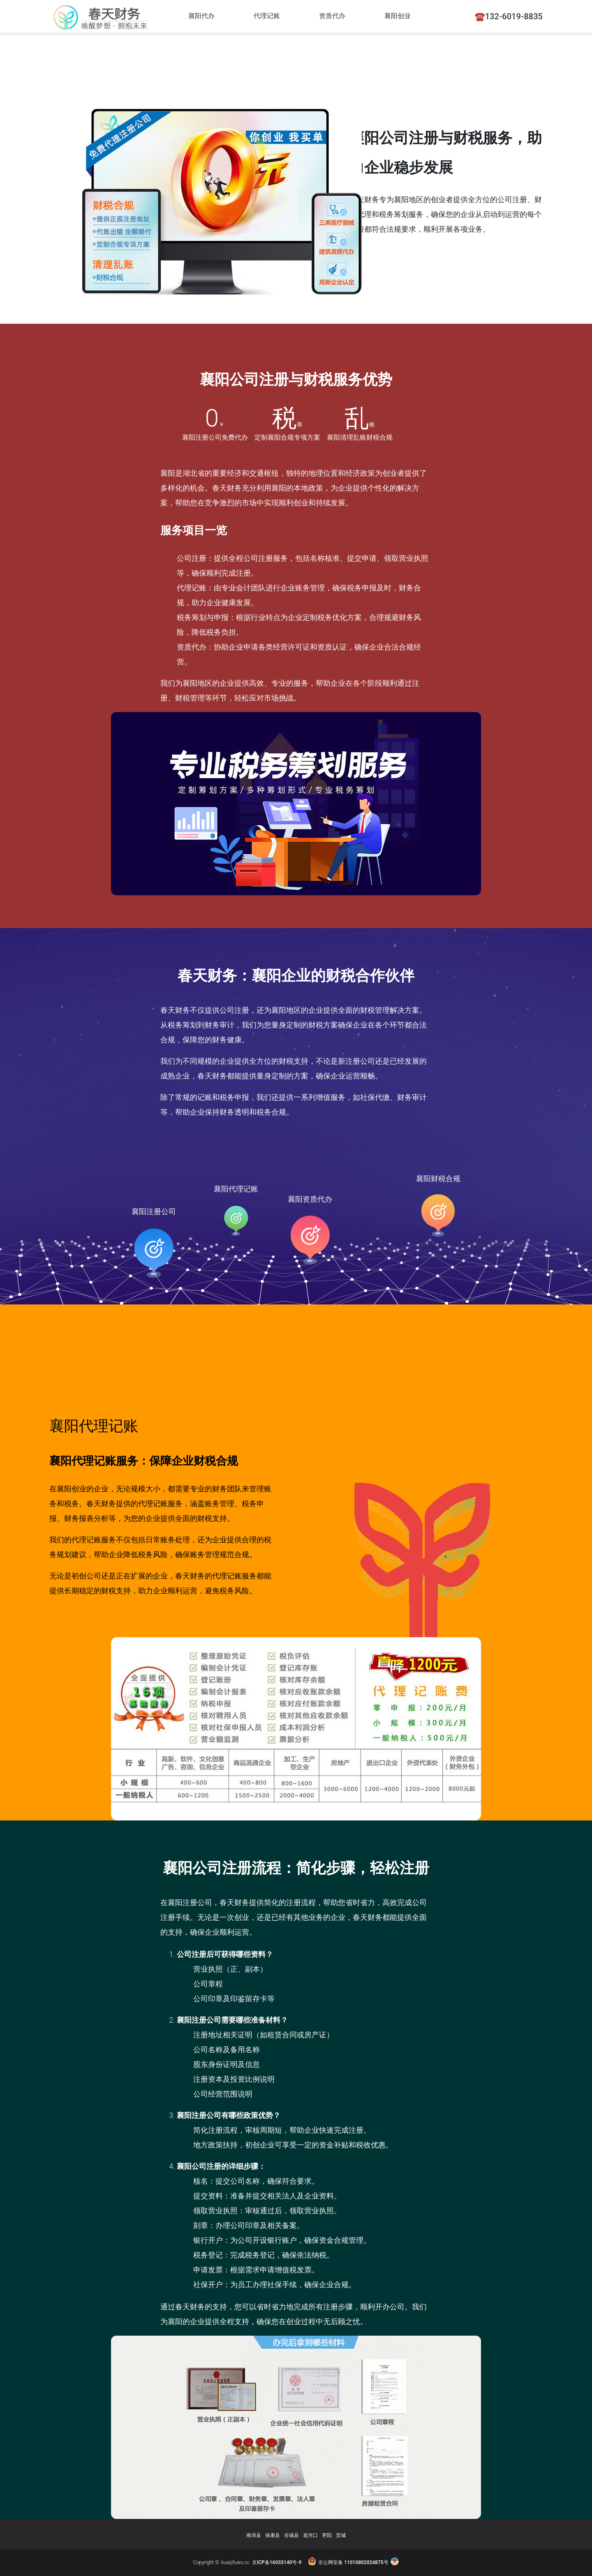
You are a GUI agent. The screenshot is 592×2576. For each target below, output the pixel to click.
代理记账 (270, 16)
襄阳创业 (404, 16)
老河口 (310, 2535)
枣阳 (327, 2535)
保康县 (272, 2535)
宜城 (341, 2535)
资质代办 (337, 16)
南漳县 (253, 2535)
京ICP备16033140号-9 (276, 2562)
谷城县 (291, 2535)
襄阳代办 (202, 16)
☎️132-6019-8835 (509, 16)
